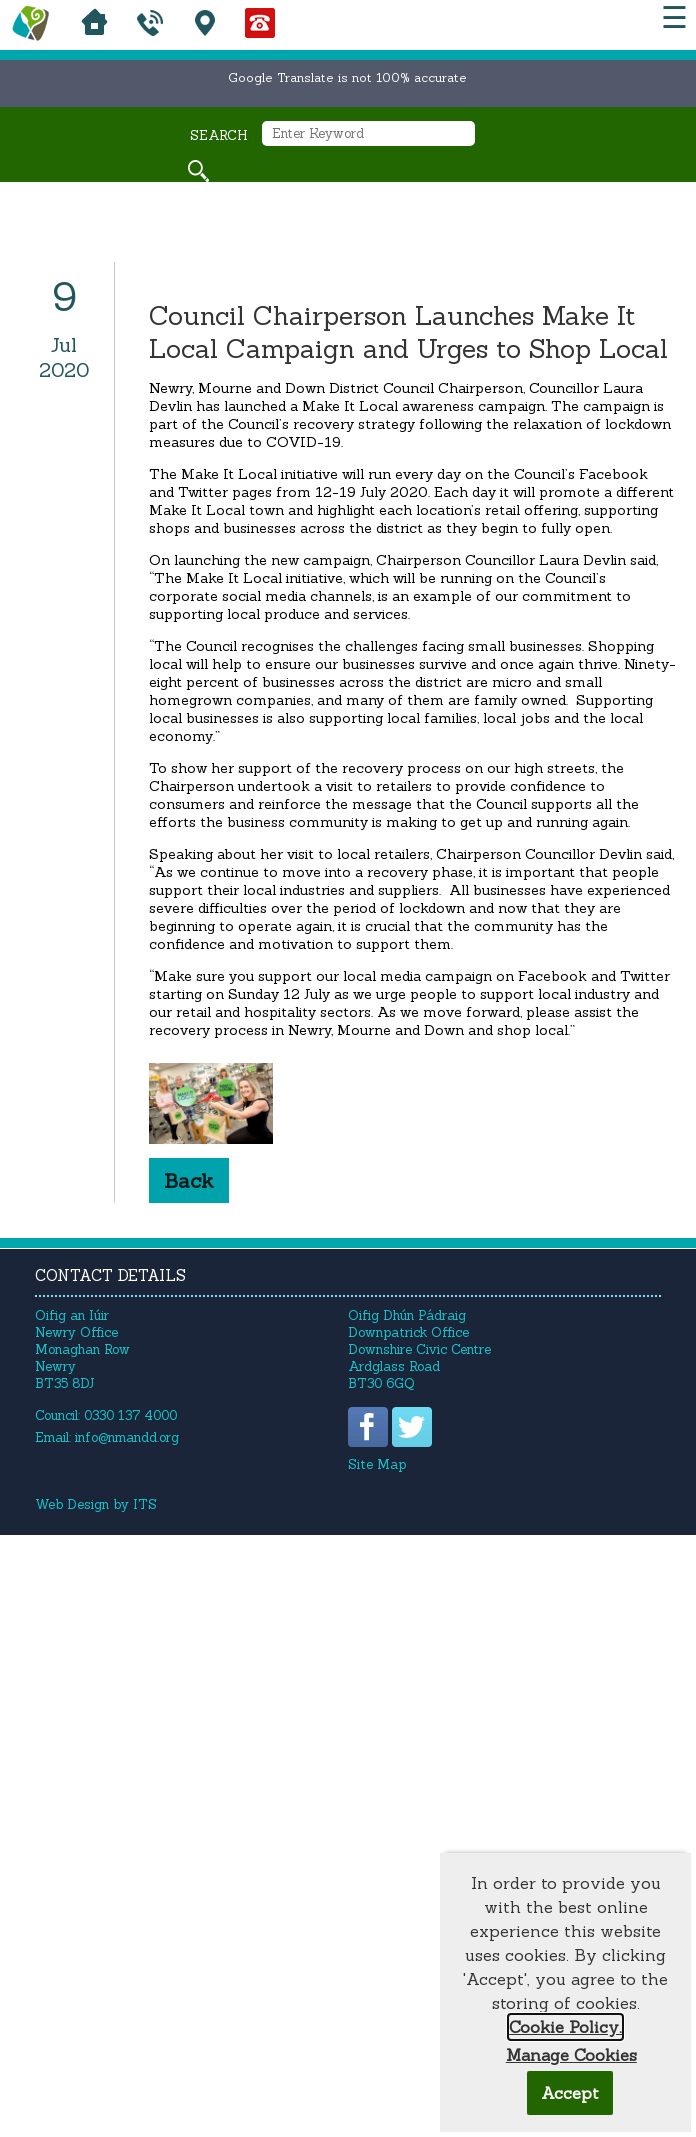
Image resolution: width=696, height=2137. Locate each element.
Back (189, 1180)
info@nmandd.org (127, 1437)
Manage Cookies (571, 2055)
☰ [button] (674, 17)
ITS (145, 1504)
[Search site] (198, 171)
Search (219, 135)
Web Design (72, 1504)
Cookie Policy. (565, 2027)
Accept (570, 2093)
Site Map (377, 1464)
